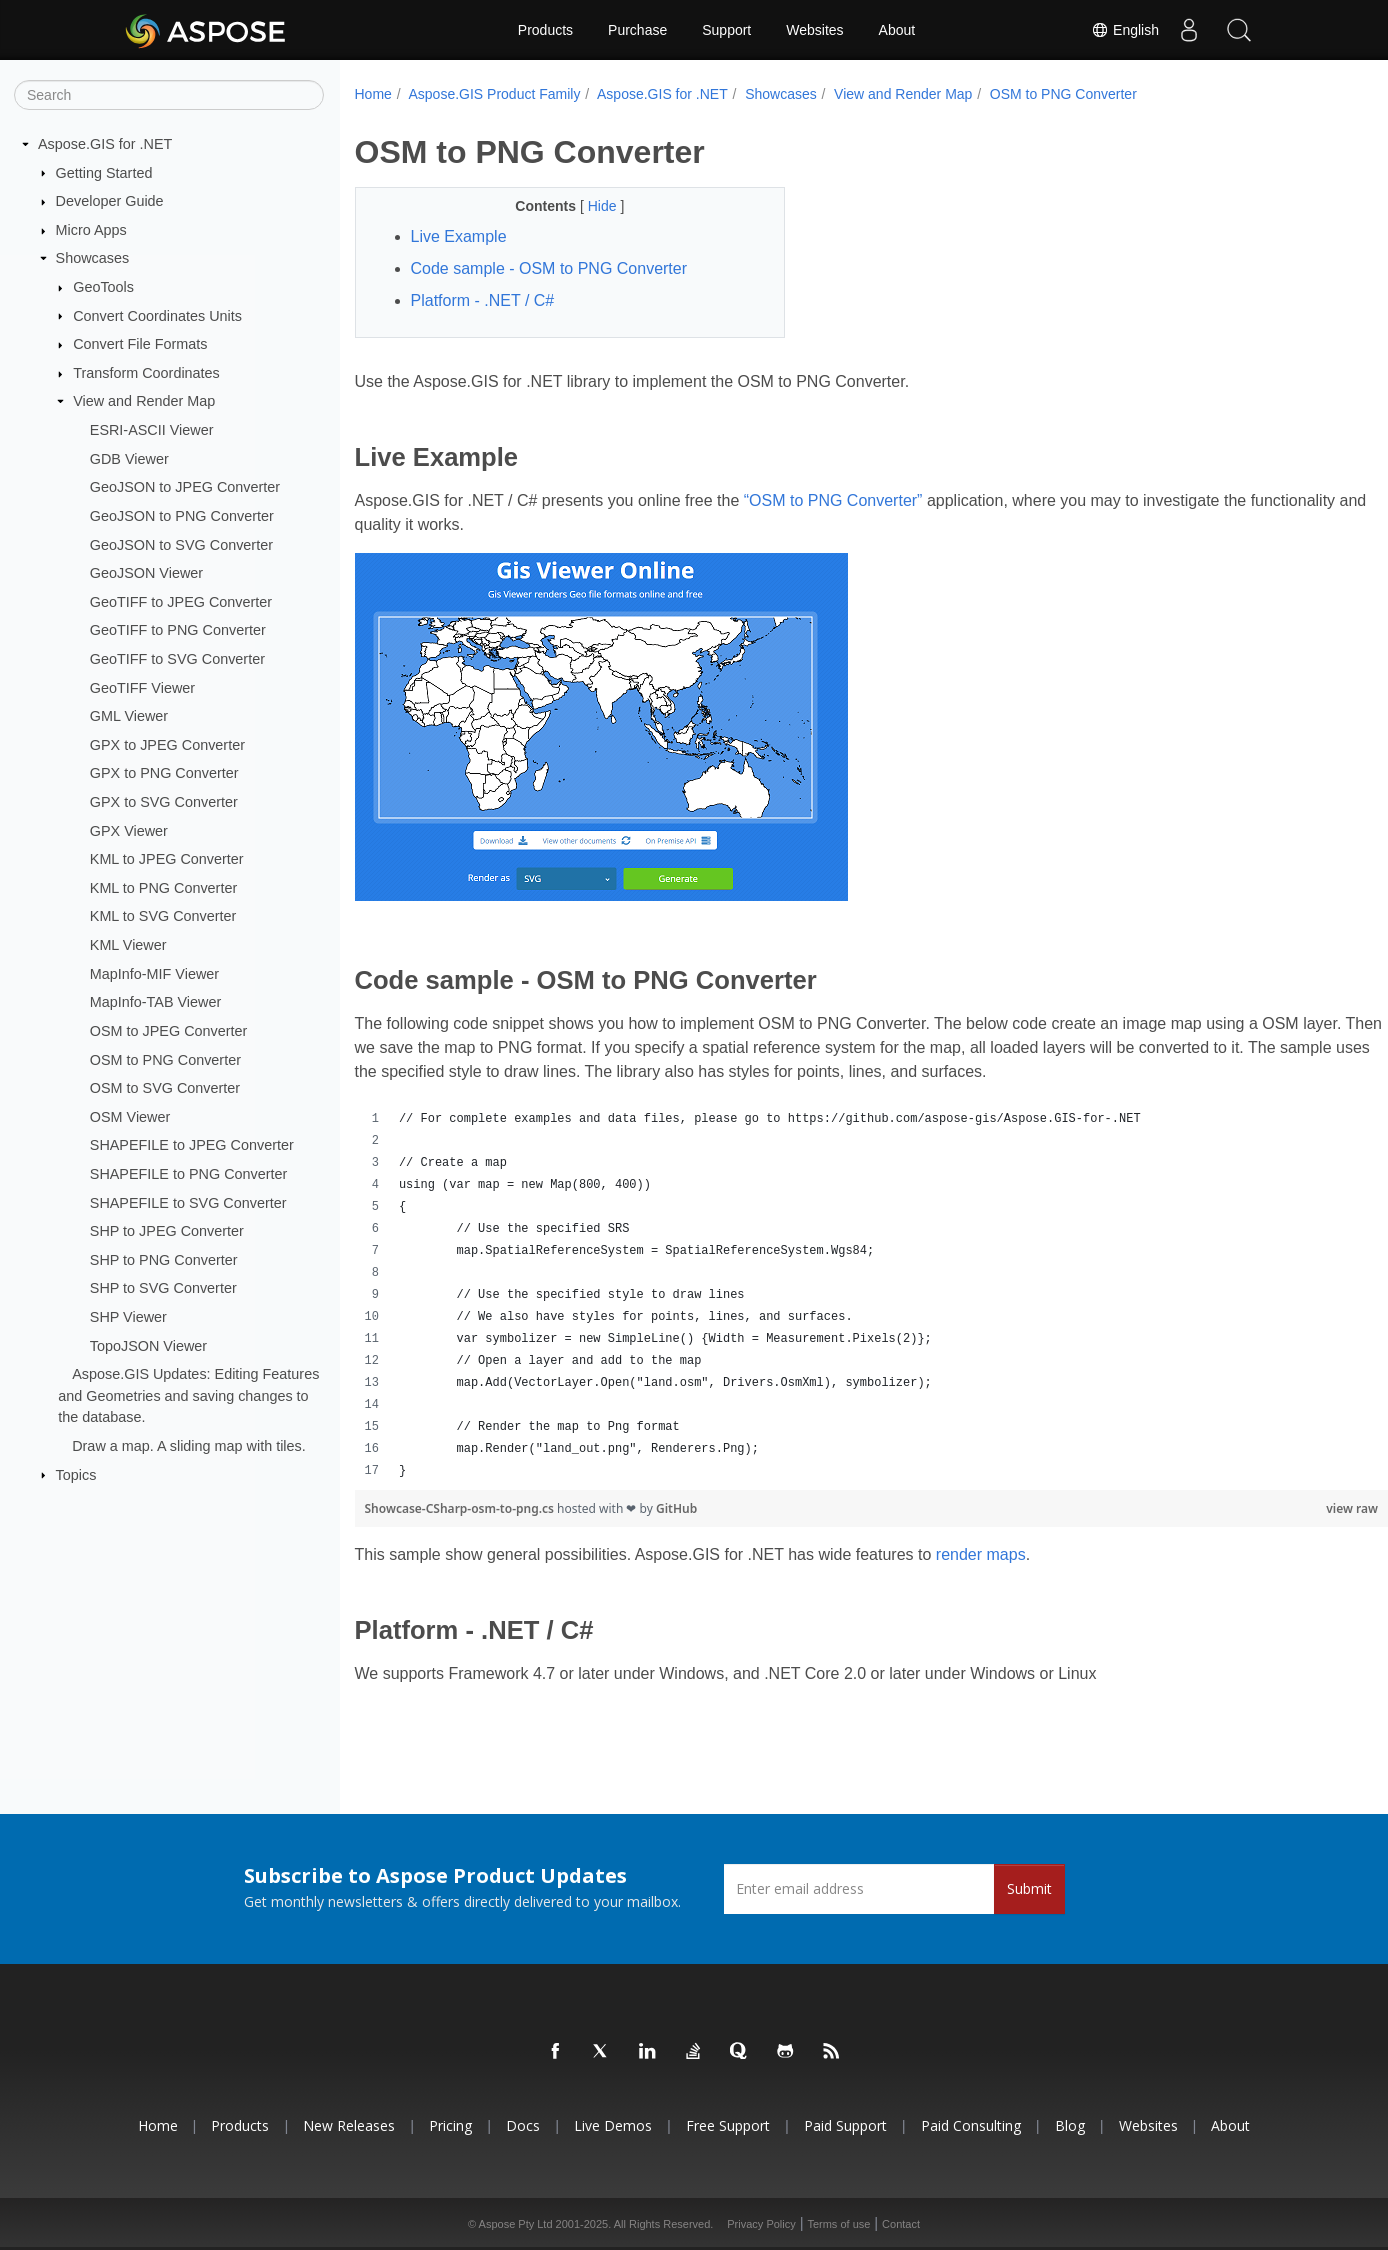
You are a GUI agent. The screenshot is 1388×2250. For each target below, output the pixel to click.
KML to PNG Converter (163, 888)
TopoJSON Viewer (148, 1345)
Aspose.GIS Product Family (494, 94)
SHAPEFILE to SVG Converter (188, 1202)
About (897, 30)
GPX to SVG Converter (164, 802)
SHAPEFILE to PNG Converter (189, 1174)
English (1125, 30)
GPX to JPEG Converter (167, 745)
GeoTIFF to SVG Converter (177, 659)
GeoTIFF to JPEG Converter (181, 602)
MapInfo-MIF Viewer (154, 973)
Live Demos (613, 2125)
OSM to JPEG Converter (169, 1031)
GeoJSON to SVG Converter (181, 544)
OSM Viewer (130, 1117)
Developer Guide (110, 201)
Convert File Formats (140, 344)
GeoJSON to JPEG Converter (185, 487)
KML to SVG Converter (163, 916)
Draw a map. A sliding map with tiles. (189, 1446)
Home (373, 94)
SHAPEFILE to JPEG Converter (192, 1145)
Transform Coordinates (146, 373)
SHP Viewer (128, 1317)
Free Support (728, 2125)
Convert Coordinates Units (157, 315)
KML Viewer (128, 945)
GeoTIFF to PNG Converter (178, 630)
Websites (814, 30)
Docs (523, 2125)
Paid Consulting (971, 2125)
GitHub (676, 1508)
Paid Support (845, 2125)
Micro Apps (91, 230)
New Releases (349, 2125)
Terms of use (838, 2224)
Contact (901, 2224)
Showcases (93, 258)
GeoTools (103, 287)
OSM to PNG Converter (165, 1059)
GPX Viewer (129, 830)
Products (545, 30)
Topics (76, 1474)
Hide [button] (589, 206)
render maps (981, 1554)
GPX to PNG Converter (164, 773)
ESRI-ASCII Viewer (152, 430)
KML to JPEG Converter (167, 859)
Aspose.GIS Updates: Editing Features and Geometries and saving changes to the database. (188, 1395)
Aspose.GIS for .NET (105, 144)
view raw (1281, 1508)
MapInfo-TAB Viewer (155, 1002)
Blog (1070, 2125)
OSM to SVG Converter (165, 1088)
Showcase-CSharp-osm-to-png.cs (461, 1508)
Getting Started (104, 172)
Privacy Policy (761, 2224)
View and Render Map (144, 401)
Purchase (637, 30)
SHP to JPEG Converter (167, 1231)
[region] (836, 1295)
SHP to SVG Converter (163, 1288)
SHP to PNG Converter (164, 1260)
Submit (1029, 1888)
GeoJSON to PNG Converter (182, 516)
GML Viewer (129, 716)
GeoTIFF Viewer (142, 687)
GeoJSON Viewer (146, 573)
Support (726, 30)
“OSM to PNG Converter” (833, 500)
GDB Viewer (129, 459)
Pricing (450, 2125)
